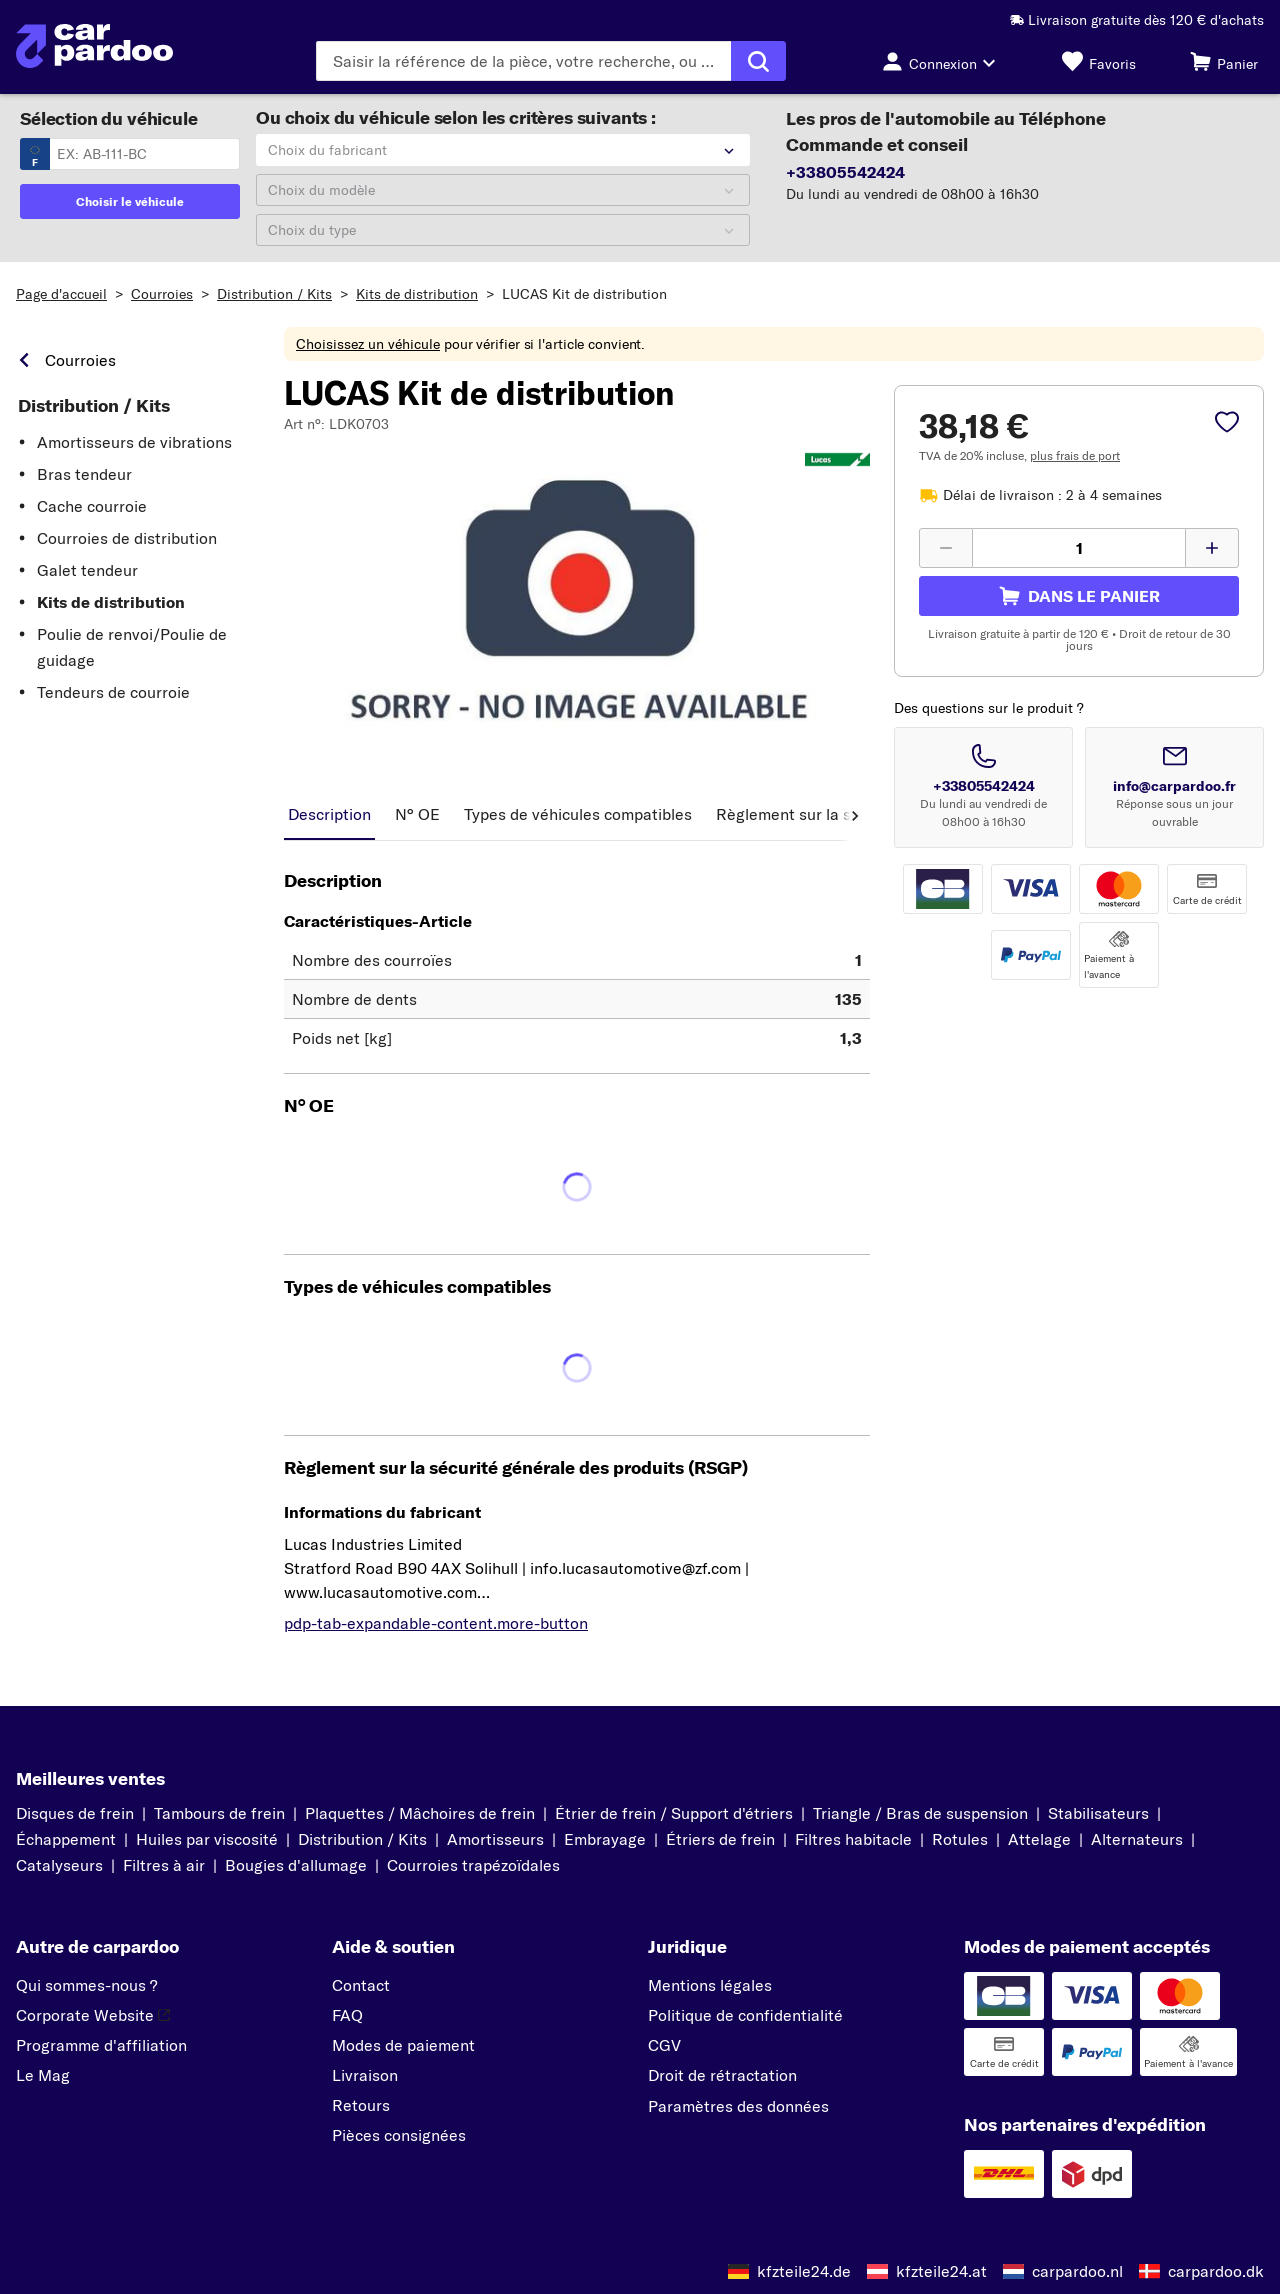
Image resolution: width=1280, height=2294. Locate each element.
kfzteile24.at (941, 2271)
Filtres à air (164, 1865)
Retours (361, 2105)
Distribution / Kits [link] (94, 406)
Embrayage (605, 1839)
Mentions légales (710, 1985)
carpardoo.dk (1216, 2271)
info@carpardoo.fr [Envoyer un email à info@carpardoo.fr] (1174, 786)
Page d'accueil (61, 294)
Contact (361, 1985)
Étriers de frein (720, 1839)
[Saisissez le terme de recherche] (523, 61)
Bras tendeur (84, 474)
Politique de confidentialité (745, 2015)
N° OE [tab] (417, 814)
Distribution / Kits (274, 294)
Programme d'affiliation (101, 2045)
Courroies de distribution (127, 538)
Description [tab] (329, 814)
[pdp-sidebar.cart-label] (1079, 596)
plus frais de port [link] (1075, 455)
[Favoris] (1099, 61)
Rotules (960, 1839)
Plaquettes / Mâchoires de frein (420, 1813)
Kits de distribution (417, 294)
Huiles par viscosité (207, 1839)
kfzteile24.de (804, 2271)
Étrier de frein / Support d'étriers (674, 1813)
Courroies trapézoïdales (473, 1865)
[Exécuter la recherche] (758, 61)
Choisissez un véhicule (368, 344)
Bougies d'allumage (296, 1865)
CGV (664, 2045)
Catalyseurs (59, 1865)
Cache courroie (92, 506)
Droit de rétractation (722, 2075)
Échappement (66, 1839)
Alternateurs (1137, 1839)
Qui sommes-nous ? (86, 1985)
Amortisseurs (495, 1839)
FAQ (347, 2015)
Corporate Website (93, 2015)
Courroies (162, 294)
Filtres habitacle (853, 1839)
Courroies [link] (80, 360)
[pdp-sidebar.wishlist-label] (1227, 424)
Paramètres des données (738, 2106)
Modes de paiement (403, 2045)
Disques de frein (75, 1813)
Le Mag (43, 2075)
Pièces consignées (399, 2135)
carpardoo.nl (1077, 2271)
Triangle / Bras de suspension (920, 1813)
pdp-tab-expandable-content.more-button (436, 1623)
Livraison (365, 2075)
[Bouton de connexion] (944, 61)
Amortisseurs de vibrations (134, 442)
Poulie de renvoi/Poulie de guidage (132, 647)
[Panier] (1224, 61)
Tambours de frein (219, 1813)
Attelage (1039, 1839)
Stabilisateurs (1098, 1813)
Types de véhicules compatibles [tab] (578, 814)
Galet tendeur (87, 570)
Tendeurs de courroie (113, 692)
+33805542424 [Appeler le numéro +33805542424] (984, 786)
